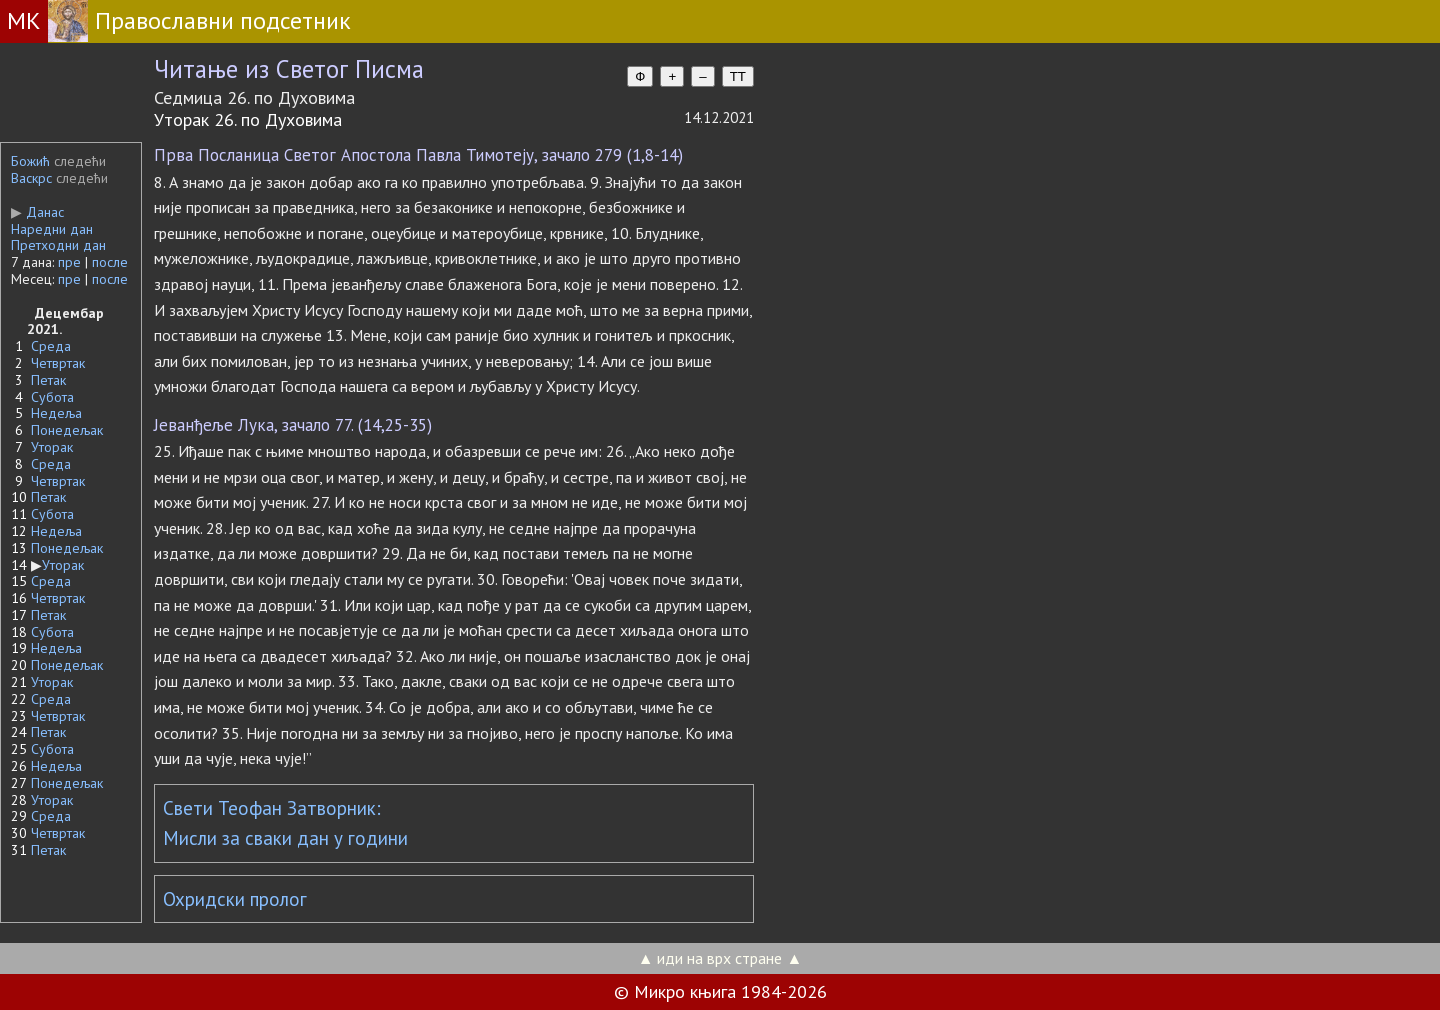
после (110, 262)
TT (738, 76)
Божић (30, 161)
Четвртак (58, 363)
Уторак (52, 447)
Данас (37, 212)
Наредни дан (52, 229)
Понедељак (67, 430)
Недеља (56, 413)
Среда (51, 346)
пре (69, 262)
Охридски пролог (235, 899)
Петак (48, 380)
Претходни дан (58, 245)
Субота (52, 397)
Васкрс (31, 178)
